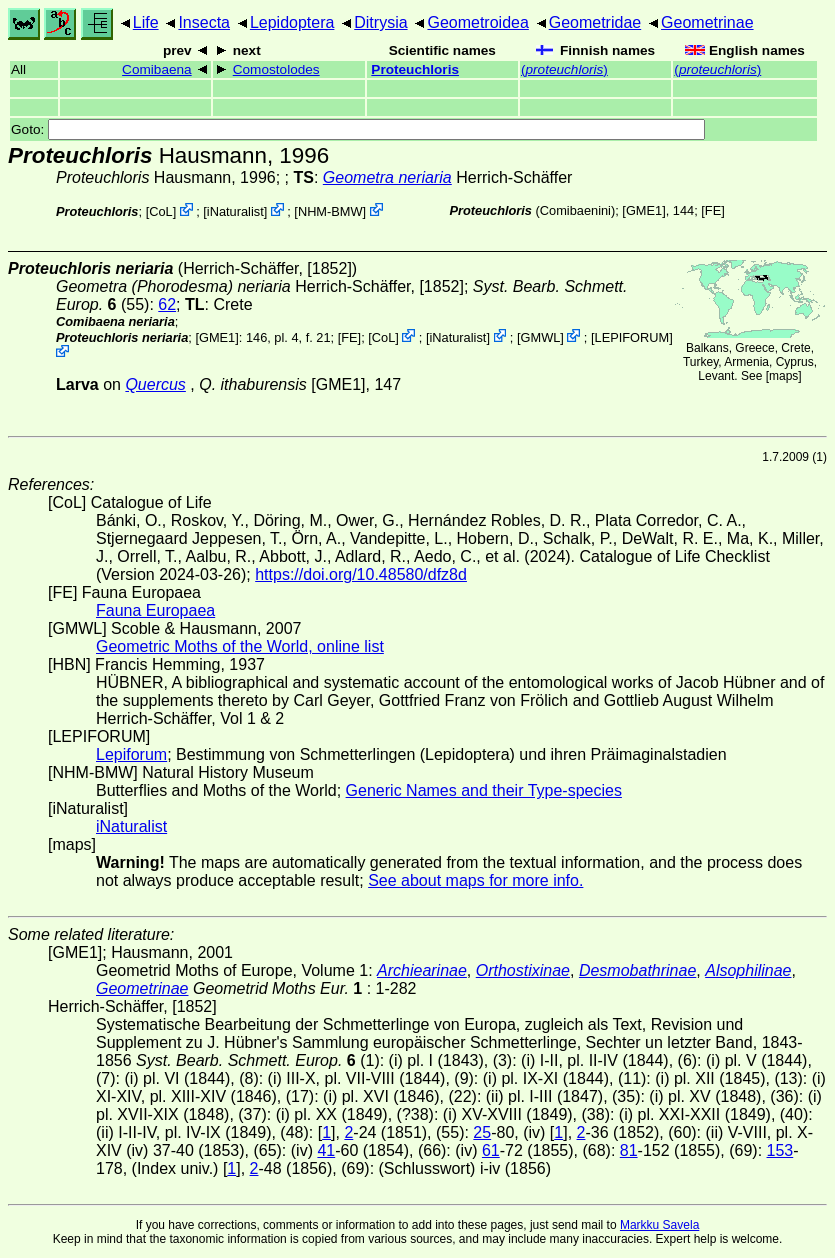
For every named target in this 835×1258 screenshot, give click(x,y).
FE (713, 210)
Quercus (155, 384)
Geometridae (595, 22)
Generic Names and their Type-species (484, 790)
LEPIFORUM (632, 337)
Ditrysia (380, 22)
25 (482, 1132)
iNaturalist (235, 211)
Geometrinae (707, 22)
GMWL (541, 337)
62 (167, 304)
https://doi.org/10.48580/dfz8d (361, 574)
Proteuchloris (415, 69)
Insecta (204, 22)
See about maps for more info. (475, 880)
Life (146, 22)
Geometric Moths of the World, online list (240, 646)
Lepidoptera (292, 22)
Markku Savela (659, 1225)
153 (780, 1150)
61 (491, 1150)
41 (326, 1150)
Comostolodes (276, 69)
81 (629, 1150)
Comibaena (157, 69)
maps (783, 376)
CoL (160, 211)
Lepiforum (131, 754)
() (564, 69)
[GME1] (643, 210)
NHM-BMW (330, 211)
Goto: (358, 129)
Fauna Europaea (155, 610)
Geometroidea (477, 22)
